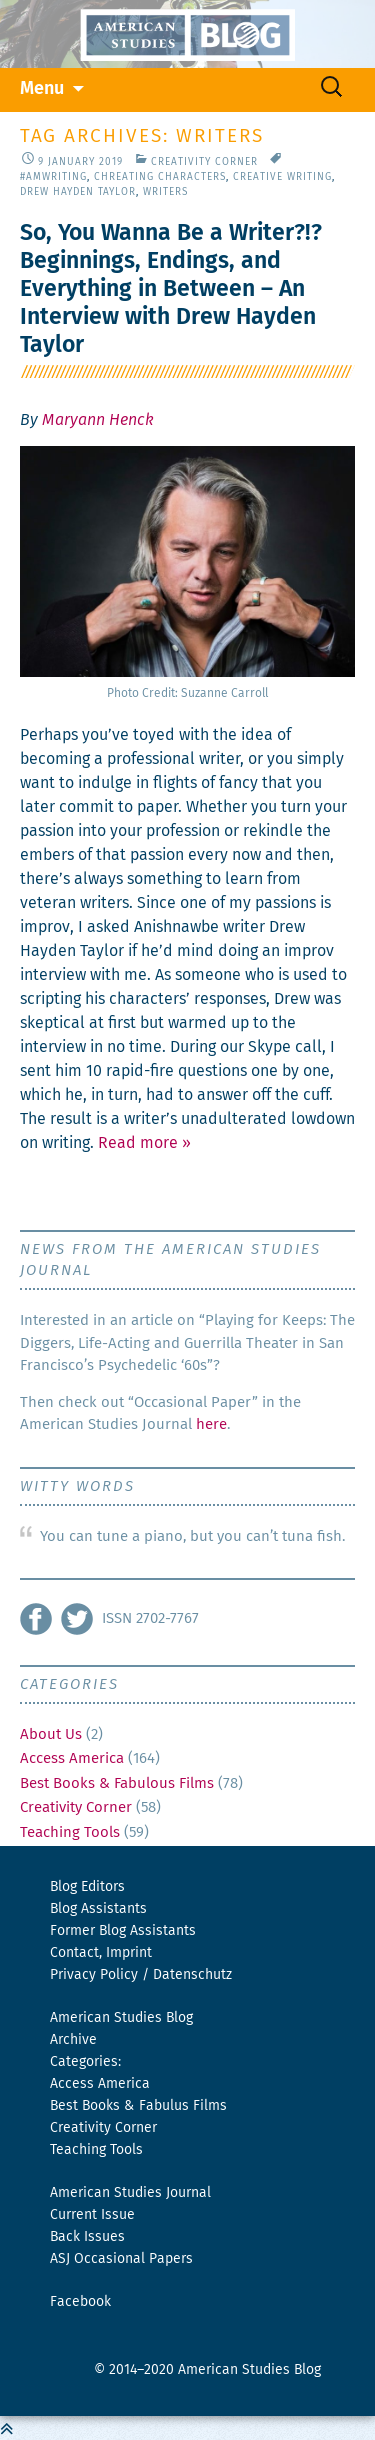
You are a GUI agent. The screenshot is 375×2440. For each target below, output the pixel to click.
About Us (51, 1734)
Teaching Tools (70, 1832)
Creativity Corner (204, 162)
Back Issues (87, 2237)
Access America (72, 1758)
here (211, 1424)
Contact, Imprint (101, 1953)
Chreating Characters (160, 177)
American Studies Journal (130, 2193)
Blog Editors (87, 1887)
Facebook (80, 2302)
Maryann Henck (98, 420)
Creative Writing (282, 177)
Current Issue (92, 2215)
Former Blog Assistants (123, 1931)
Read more (144, 1143)
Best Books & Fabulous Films (117, 1783)
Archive (73, 2040)
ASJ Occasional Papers (121, 2259)
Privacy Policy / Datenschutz (141, 1975)
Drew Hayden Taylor (78, 192)
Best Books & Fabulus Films (138, 2106)
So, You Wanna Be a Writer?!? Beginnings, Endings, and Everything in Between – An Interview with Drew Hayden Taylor (171, 289)
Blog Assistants (98, 1909)
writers (165, 192)
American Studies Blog (121, 2018)
